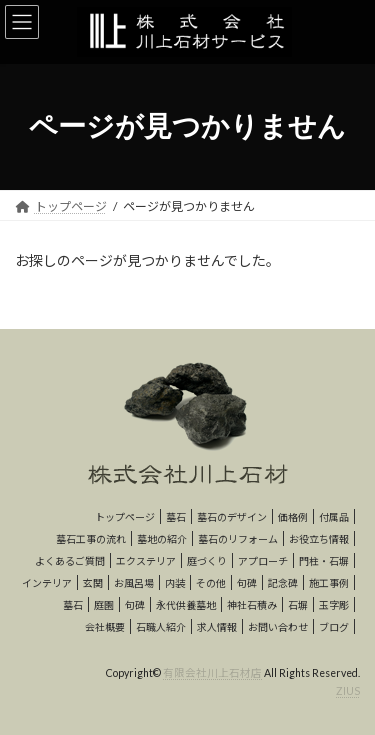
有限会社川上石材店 (212, 673)
